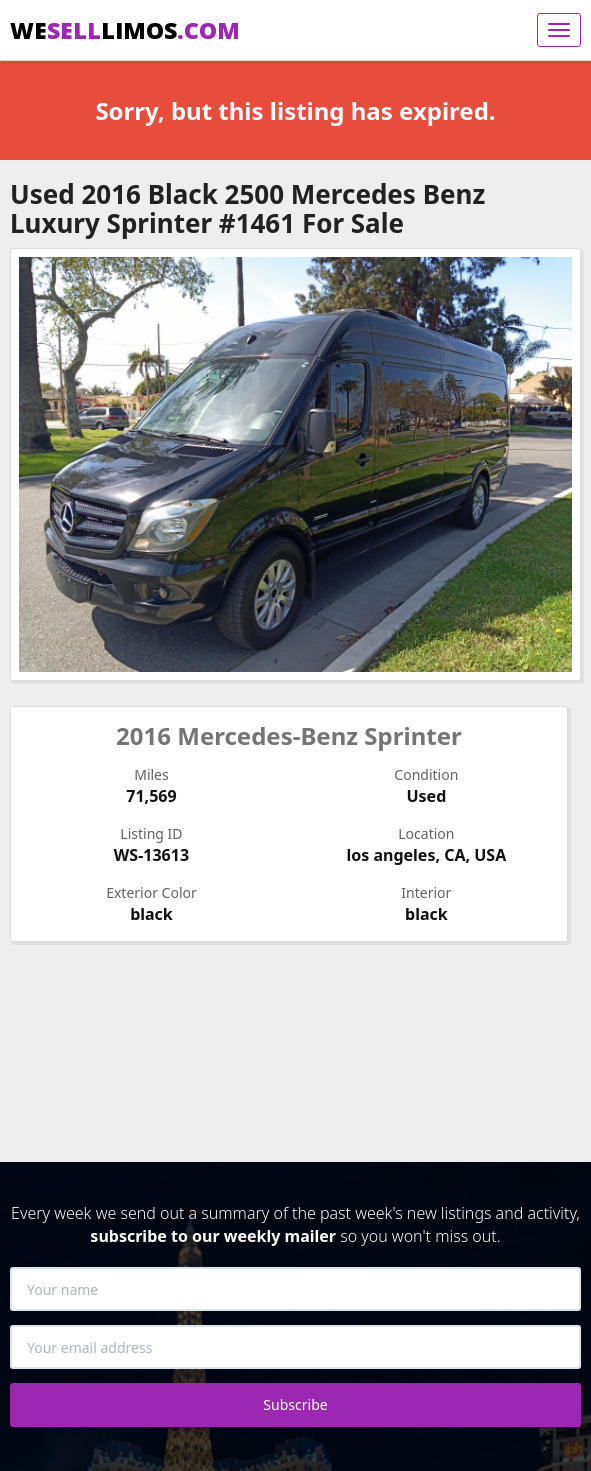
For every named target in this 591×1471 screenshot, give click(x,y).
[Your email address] (295, 1347)
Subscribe (295, 1404)
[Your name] (295, 1289)
